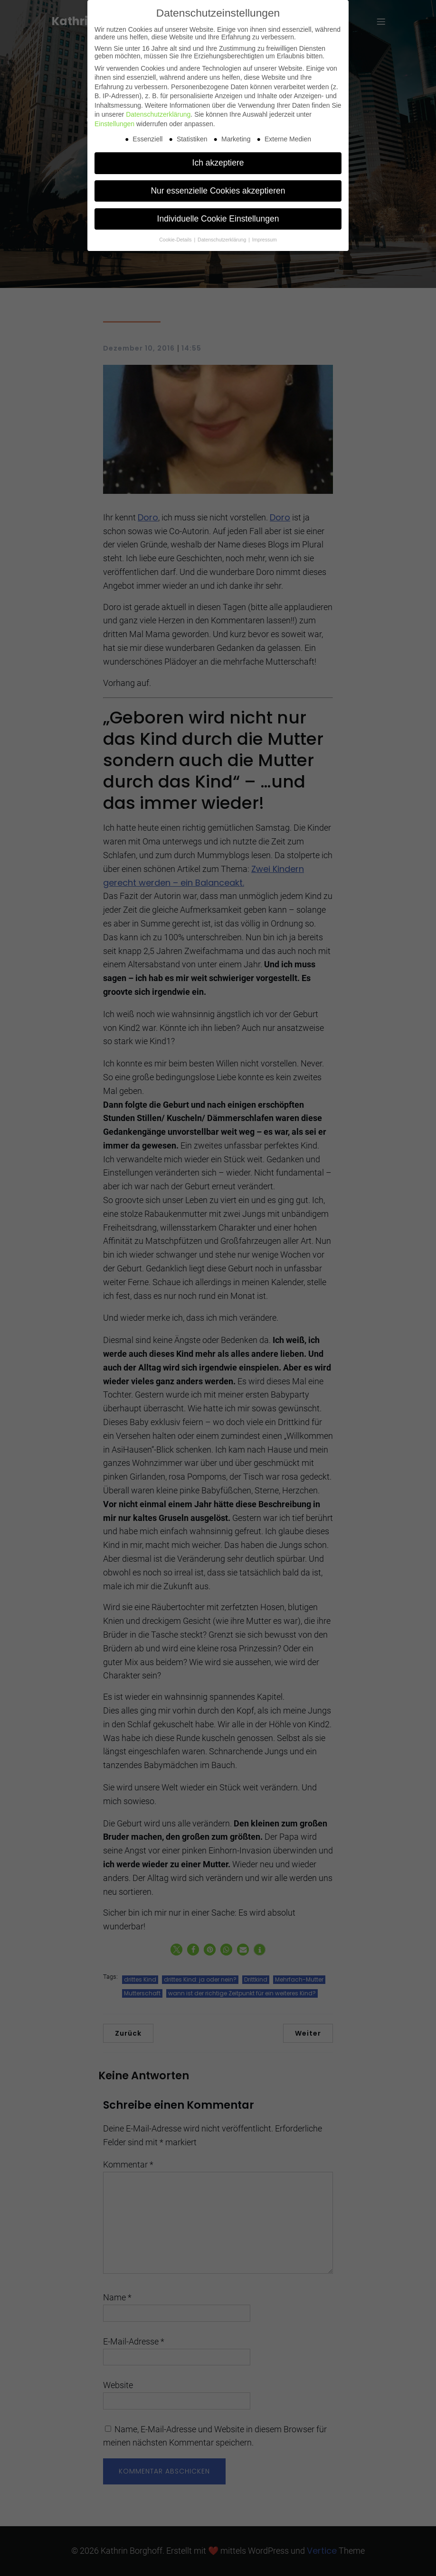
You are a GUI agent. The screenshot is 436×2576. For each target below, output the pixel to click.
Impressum (264, 239)
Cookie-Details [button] (176, 239)
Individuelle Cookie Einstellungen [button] (218, 218)
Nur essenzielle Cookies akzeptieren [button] (218, 190)
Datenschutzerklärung (158, 114)
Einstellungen (114, 124)
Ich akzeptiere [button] (218, 162)
